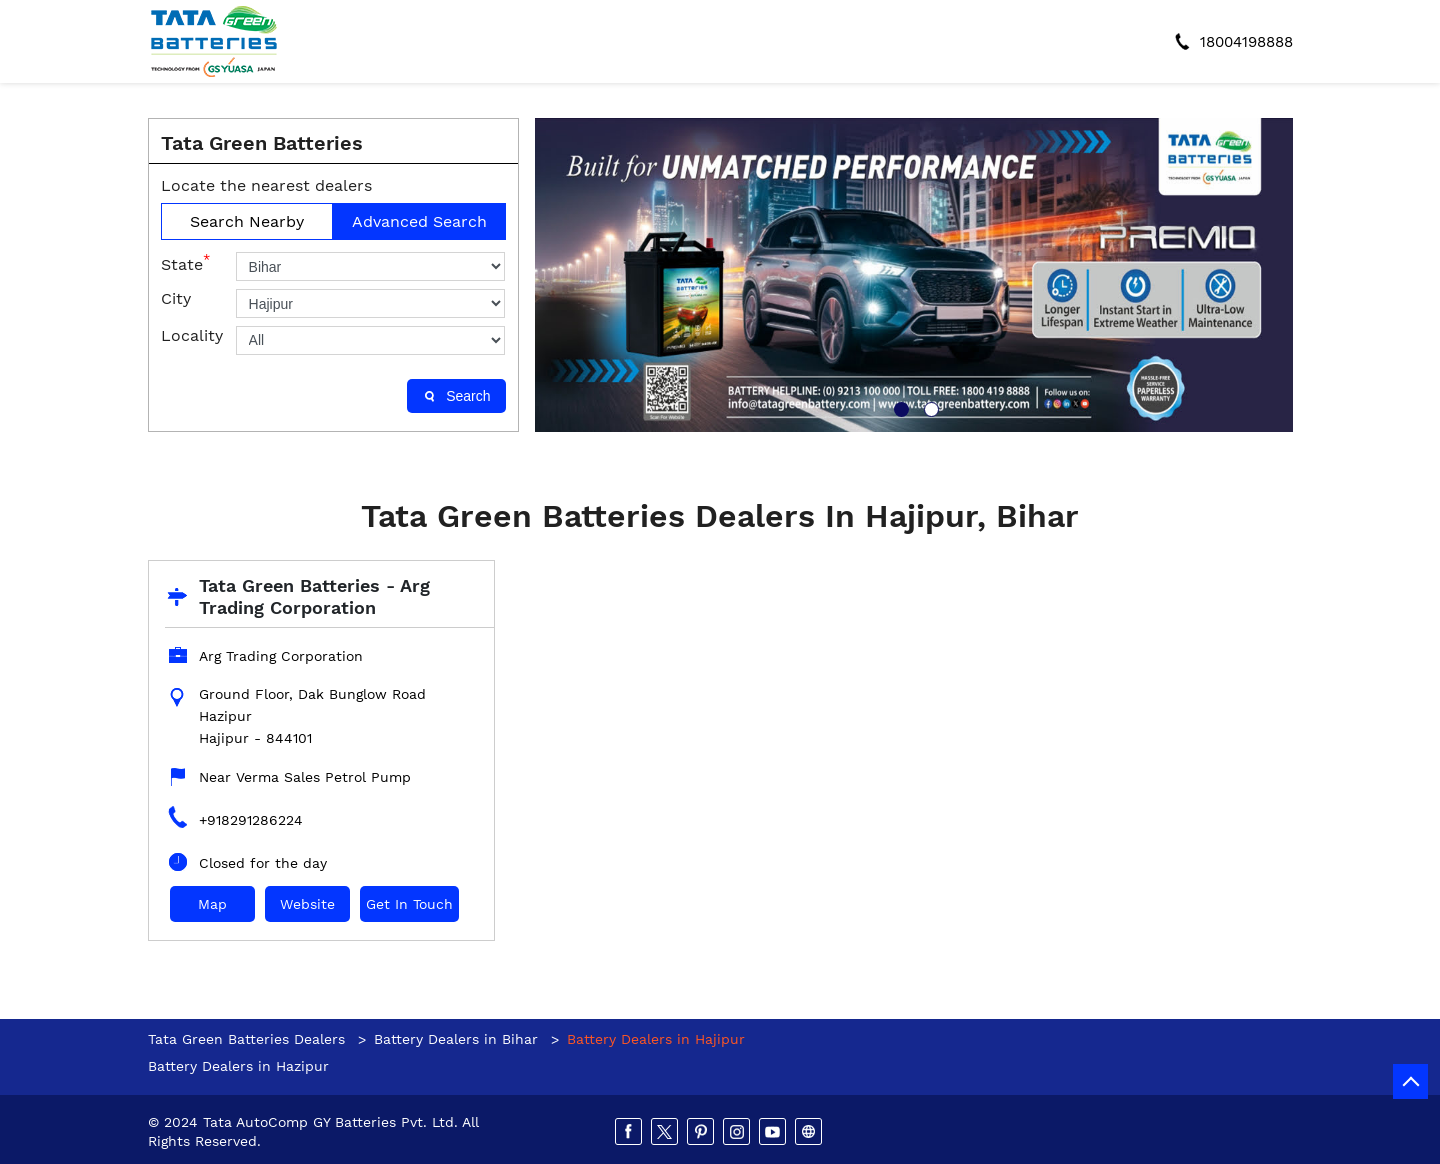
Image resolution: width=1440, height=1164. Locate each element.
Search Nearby (247, 221)
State (185, 263)
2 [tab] (929, 407)
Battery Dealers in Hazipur (238, 1066)
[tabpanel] (914, 275)
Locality (192, 335)
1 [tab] (899, 407)
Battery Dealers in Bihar (456, 1039)
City (176, 298)
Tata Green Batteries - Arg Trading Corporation (314, 596)
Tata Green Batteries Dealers (249, 1039)
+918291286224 (251, 820)
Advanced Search (419, 221)
